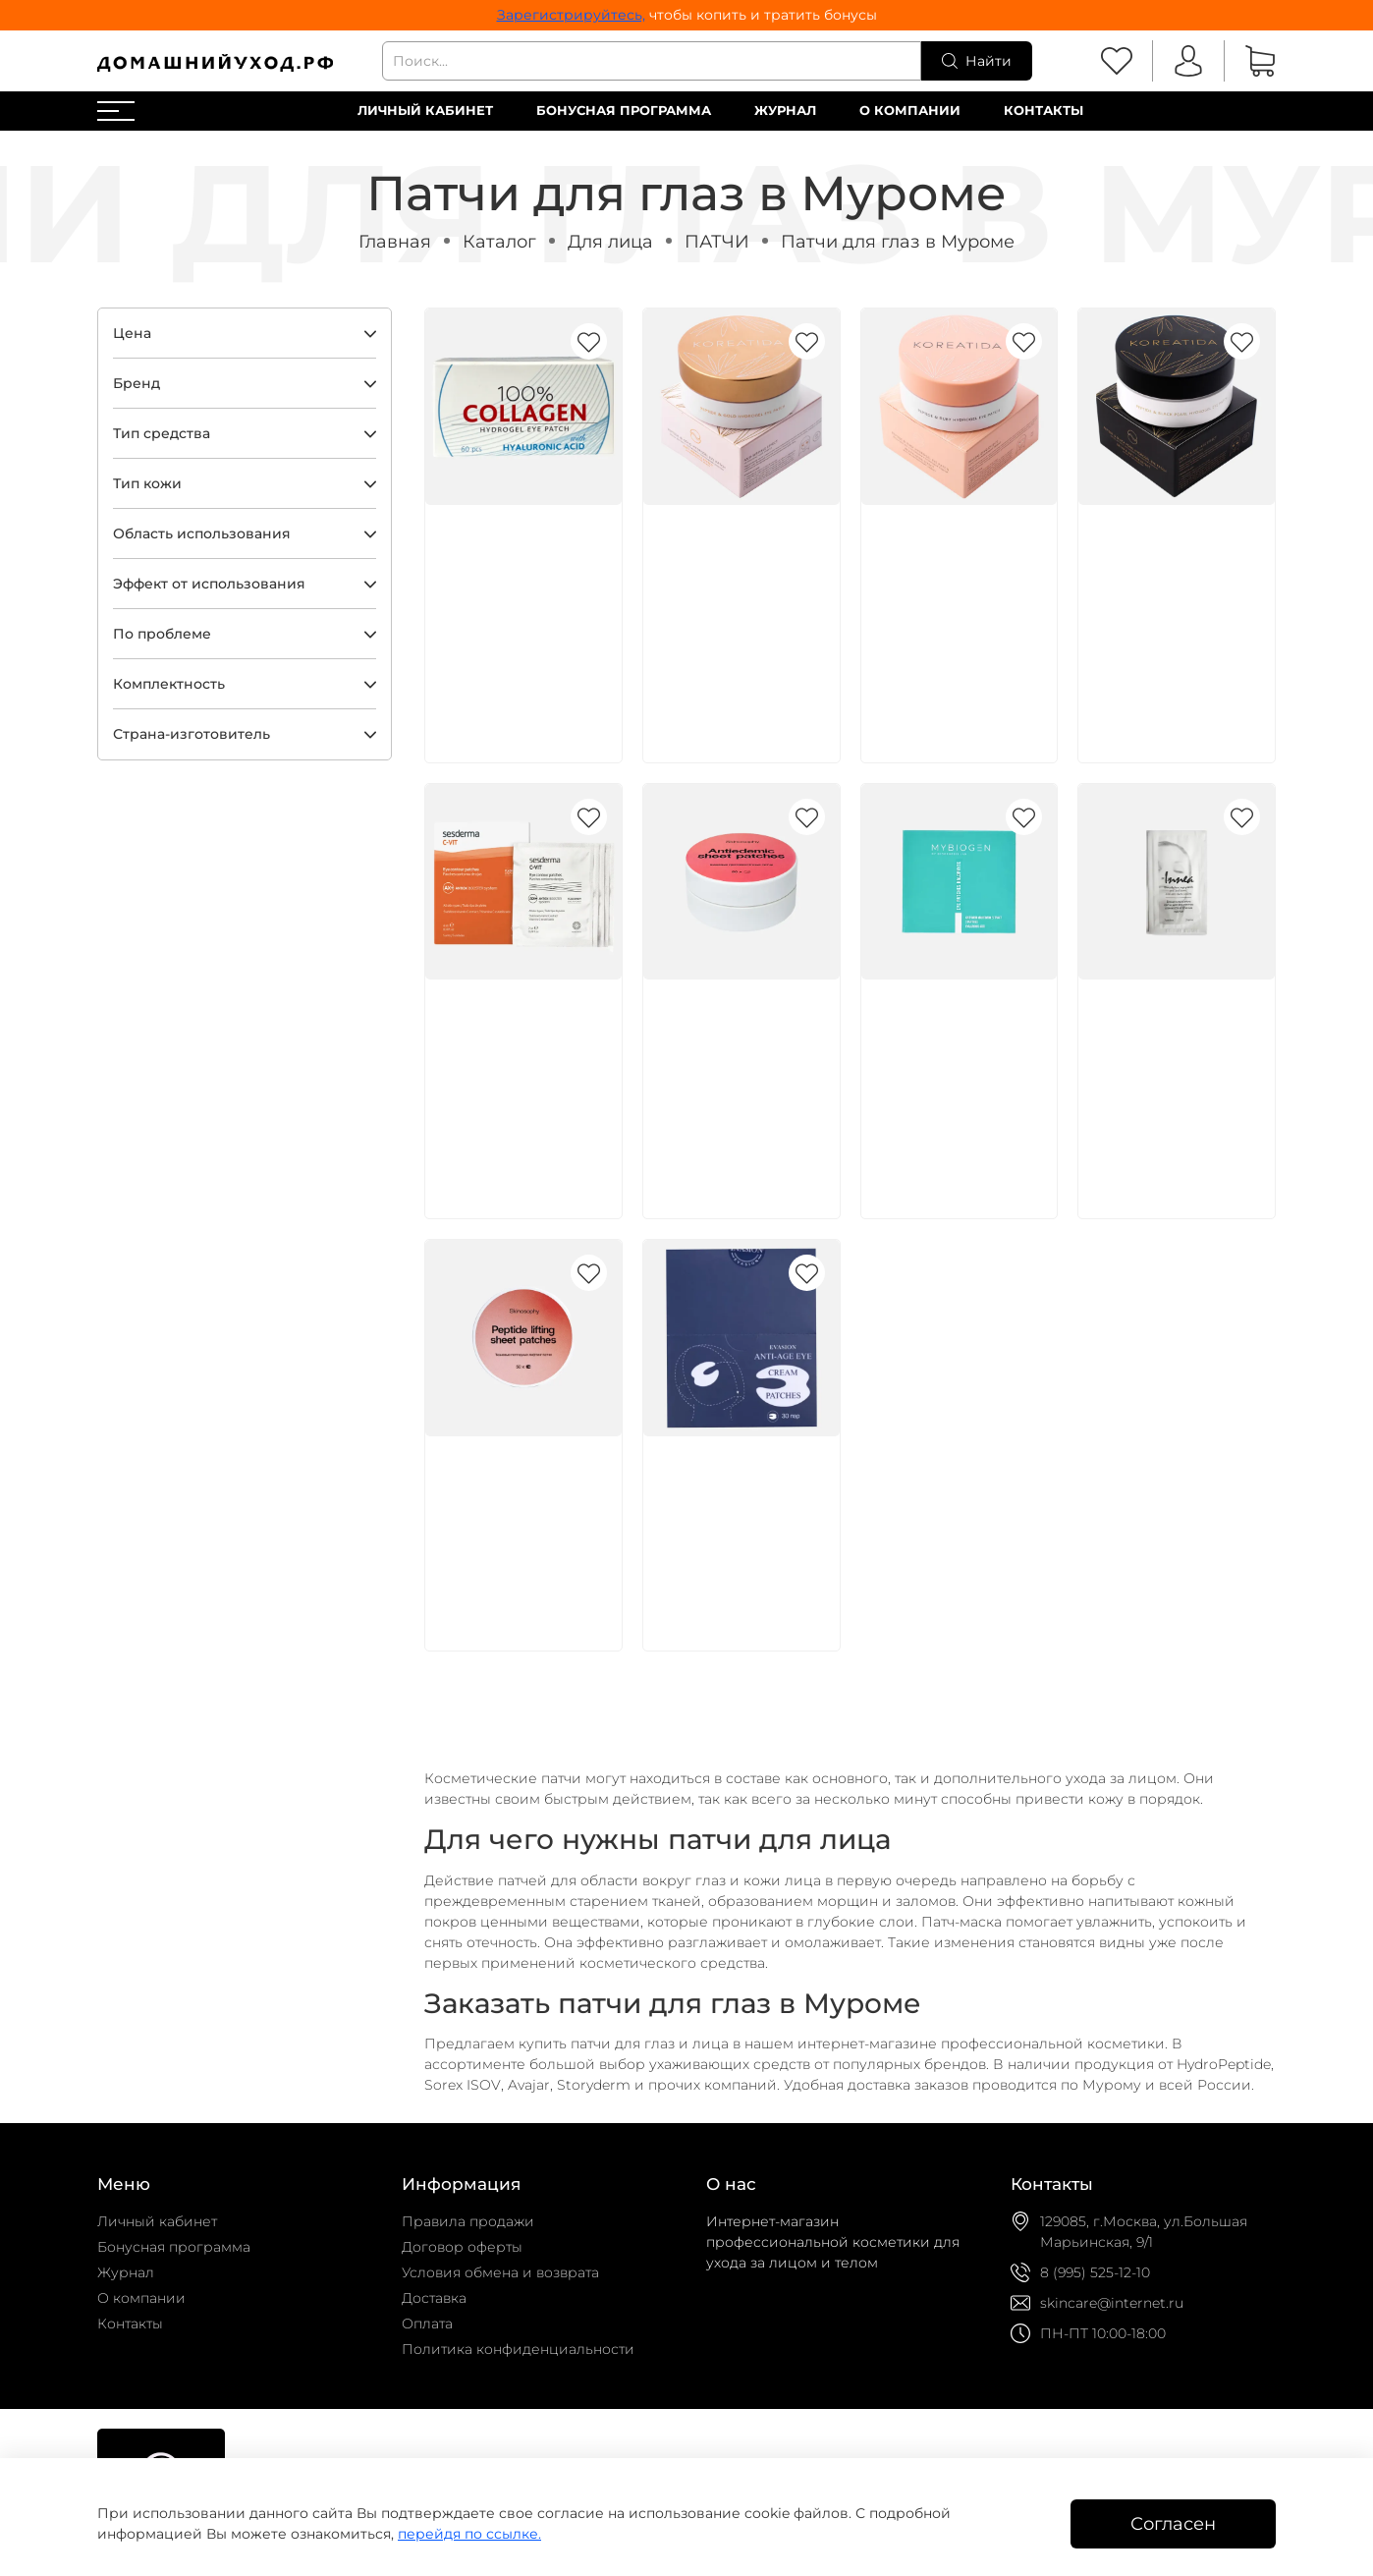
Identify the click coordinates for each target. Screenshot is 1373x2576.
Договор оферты (462, 2247)
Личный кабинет (425, 110)
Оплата (427, 2323)
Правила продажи (468, 2221)
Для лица (610, 241)
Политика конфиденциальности (518, 2349)
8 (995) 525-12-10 (1095, 2272)
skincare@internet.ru (1111, 2303)
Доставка (434, 2298)
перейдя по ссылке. (469, 2534)
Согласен (1173, 2523)
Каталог (499, 241)
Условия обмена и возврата (500, 2272)
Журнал (785, 110)
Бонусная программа (623, 110)
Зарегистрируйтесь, (571, 15)
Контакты (1043, 110)
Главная (394, 241)
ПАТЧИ (717, 241)
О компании (910, 110)
